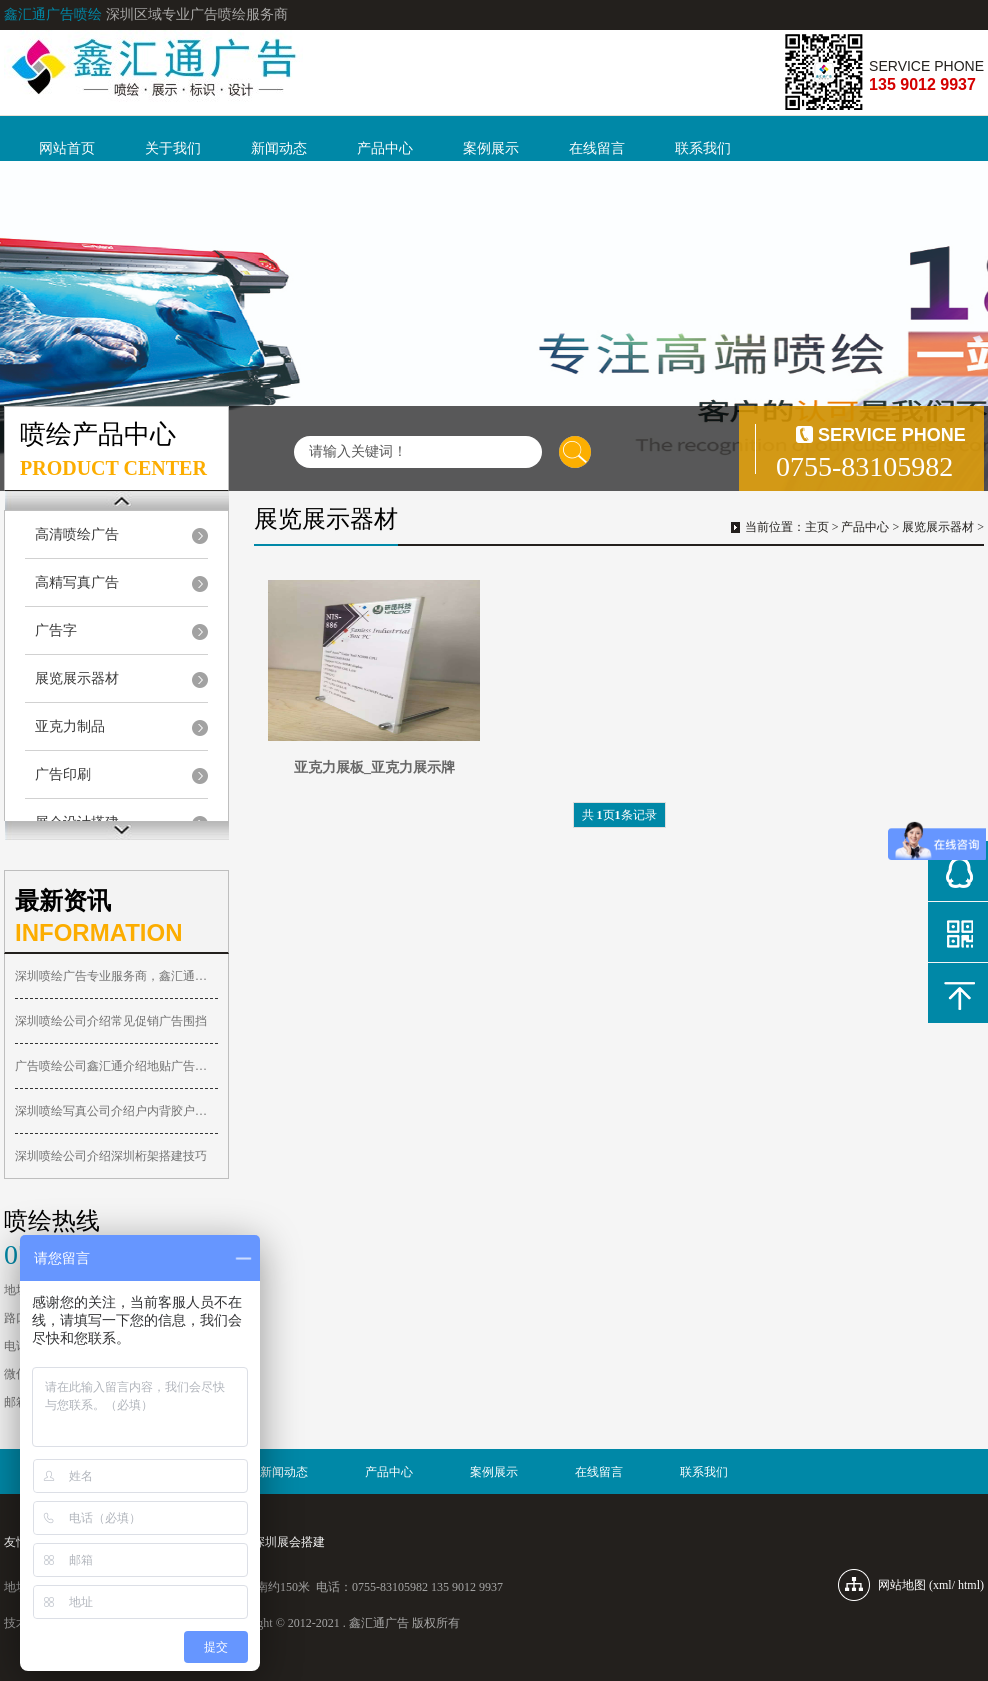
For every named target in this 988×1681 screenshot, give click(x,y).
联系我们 (703, 148)
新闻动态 (279, 148)
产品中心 (385, 148)
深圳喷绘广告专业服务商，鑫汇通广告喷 (116, 976)
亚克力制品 (70, 726)
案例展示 (491, 148)
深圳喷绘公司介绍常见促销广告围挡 (111, 1021)
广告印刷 (63, 774)
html (969, 1585)
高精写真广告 (77, 582)
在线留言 (597, 148)
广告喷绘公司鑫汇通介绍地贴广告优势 (116, 1066)
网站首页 (67, 148)
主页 (817, 527)
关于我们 (173, 148)
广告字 (56, 630)
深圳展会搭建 (289, 1542)
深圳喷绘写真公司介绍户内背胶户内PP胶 (116, 1111)
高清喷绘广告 (77, 534)
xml (942, 1585)
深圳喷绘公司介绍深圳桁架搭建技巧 (111, 1156)
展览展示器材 (77, 678)
